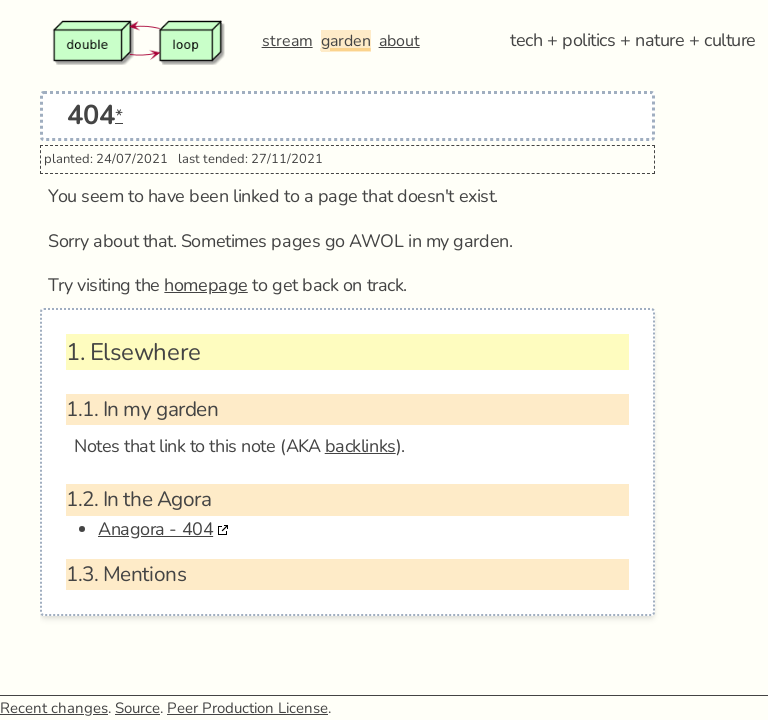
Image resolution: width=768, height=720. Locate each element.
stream (287, 41)
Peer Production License (247, 708)
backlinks (360, 446)
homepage (205, 285)
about (399, 41)
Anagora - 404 (155, 529)
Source (137, 708)
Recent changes (54, 708)
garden (346, 41)
